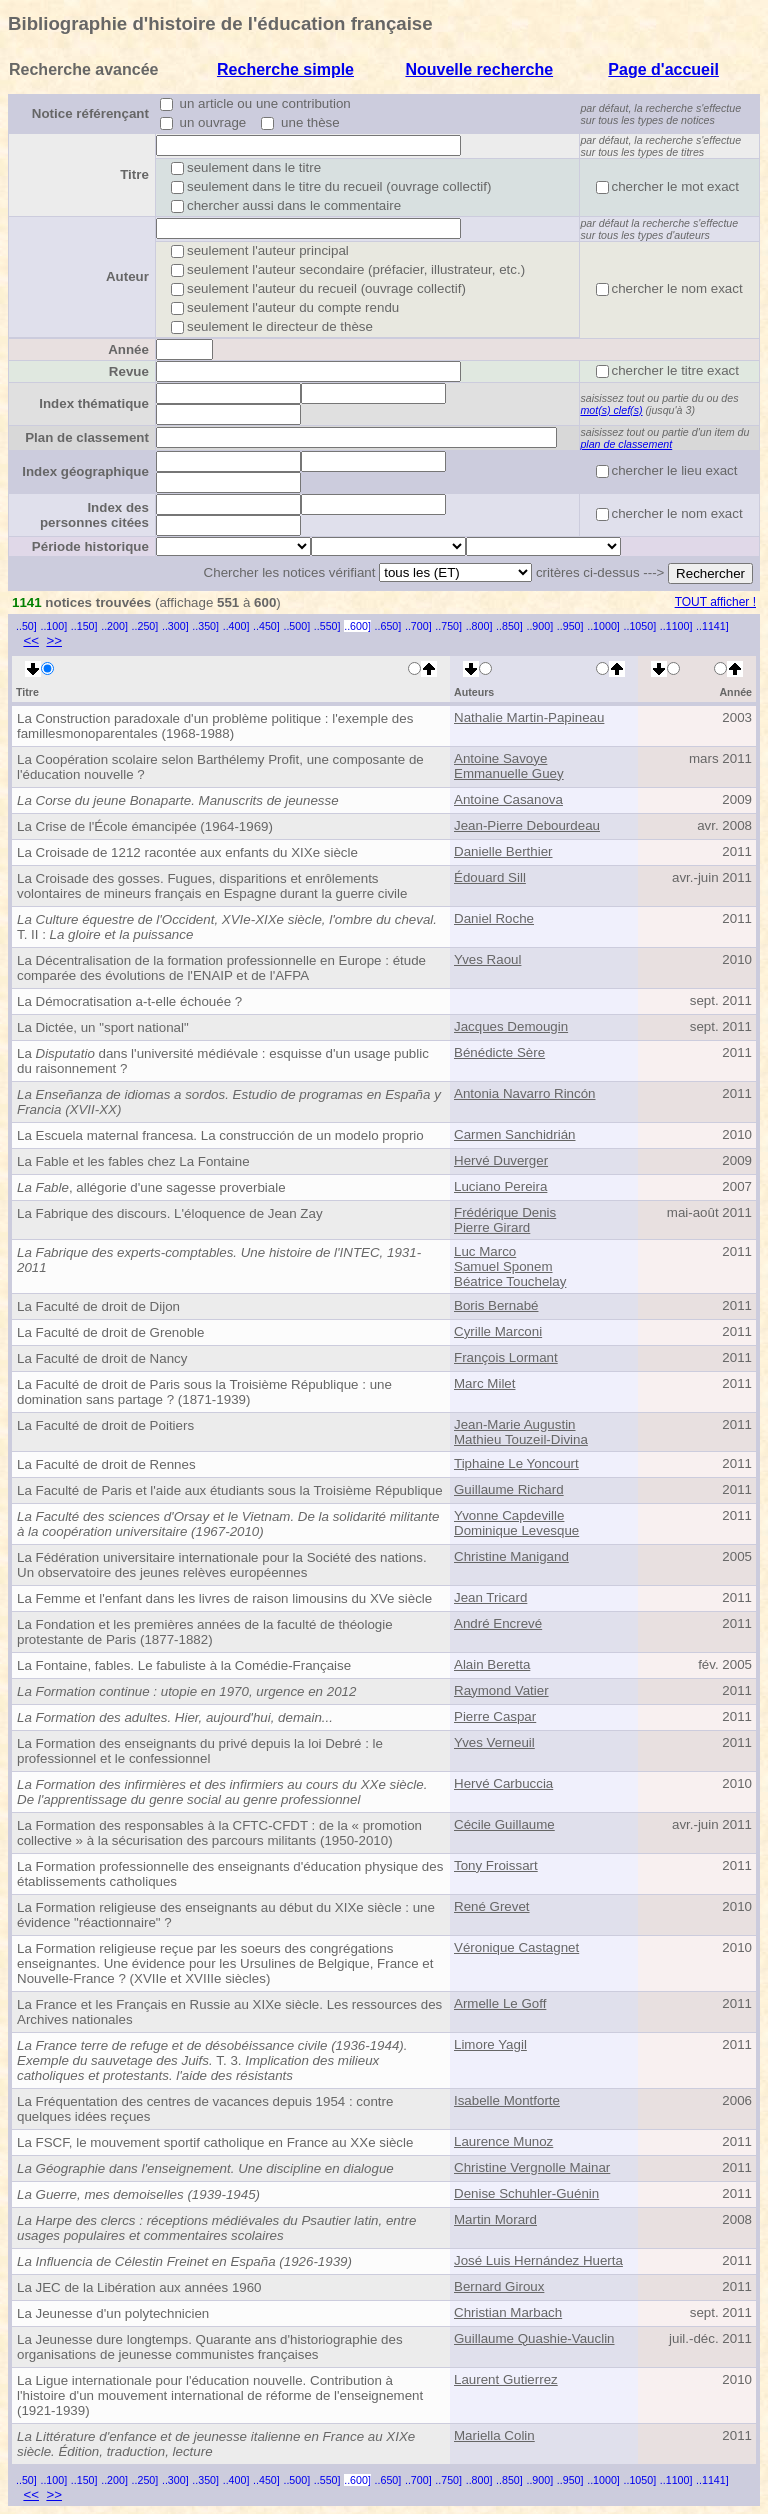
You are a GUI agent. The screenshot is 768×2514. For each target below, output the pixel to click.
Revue (129, 371)
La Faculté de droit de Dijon (98, 1306)
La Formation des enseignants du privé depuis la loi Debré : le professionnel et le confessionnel (200, 1751)
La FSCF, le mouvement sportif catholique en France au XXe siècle (215, 2142)
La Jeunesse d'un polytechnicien (113, 2313)
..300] (175, 626)
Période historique (90, 546)
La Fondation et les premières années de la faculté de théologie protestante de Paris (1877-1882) (205, 1632)
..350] (205, 626)
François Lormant (506, 1357)
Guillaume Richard (509, 1489)
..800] (479, 626)
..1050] (640, 626)
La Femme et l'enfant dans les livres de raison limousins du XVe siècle (224, 1598)
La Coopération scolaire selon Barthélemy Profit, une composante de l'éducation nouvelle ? (220, 767)
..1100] (676, 626)
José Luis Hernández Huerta (538, 2260)
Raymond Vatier (501, 1690)
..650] (388, 626)
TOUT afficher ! (715, 602)
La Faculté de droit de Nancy (102, 1358)
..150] (84, 626)
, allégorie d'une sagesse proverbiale (151, 1187)
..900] (539, 626)
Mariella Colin (494, 2435)
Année (128, 349)
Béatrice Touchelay (510, 1281)
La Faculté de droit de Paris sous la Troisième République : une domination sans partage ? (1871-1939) (204, 1392)
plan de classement (626, 444)
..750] (448, 626)
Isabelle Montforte (507, 2100)
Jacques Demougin (511, 1026)
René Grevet (492, 1906)
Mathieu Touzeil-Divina (521, 1439)
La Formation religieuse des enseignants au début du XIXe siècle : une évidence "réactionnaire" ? (226, 1915)
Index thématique (94, 403)
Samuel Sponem (503, 1266)
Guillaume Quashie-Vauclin (534, 2338)
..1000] (603, 626)
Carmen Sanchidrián (515, 1134)
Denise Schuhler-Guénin (526, 2193)
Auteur (127, 276)
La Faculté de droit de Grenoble (110, 1332)
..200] (114, 626)
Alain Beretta (492, 1664)
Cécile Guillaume (504, 1824)
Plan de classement (87, 437)
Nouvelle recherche (479, 69)
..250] (145, 626)
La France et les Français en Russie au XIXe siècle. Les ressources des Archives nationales (229, 2012)
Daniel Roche (494, 918)
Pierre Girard (492, 1227)
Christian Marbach (508, 2312)
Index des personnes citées (94, 515)
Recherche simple (285, 69)
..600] (357, 626)
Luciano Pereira (500, 1186)
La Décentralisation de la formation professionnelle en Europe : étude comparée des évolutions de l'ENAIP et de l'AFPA (221, 968)
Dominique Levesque (516, 1530)
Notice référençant (90, 113)
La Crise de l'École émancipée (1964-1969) (145, 826)
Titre (134, 174)
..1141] (712, 626)
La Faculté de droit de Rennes (106, 1464)
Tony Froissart (496, 1865)
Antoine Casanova (508, 799)
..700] (418, 626)
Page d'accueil (663, 69)
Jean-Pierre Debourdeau (527, 825)
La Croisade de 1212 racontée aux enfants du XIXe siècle (187, 852)
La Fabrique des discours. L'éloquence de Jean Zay (170, 1213)
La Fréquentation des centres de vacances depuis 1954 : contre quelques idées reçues (205, 2109)
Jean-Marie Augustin (515, 1424)
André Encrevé (498, 1623)
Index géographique (85, 471)
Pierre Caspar (495, 1716)
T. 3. (212, 2060)
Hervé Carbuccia (503, 1783)
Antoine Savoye (500, 758)
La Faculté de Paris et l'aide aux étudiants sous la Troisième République (230, 1490)
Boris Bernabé (496, 1305)
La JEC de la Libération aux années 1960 (139, 2287)
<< (31, 640)
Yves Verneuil (494, 1742)
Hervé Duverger (501, 1160)
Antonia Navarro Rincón (525, 1093)
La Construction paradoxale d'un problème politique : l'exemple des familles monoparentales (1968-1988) (215, 726)
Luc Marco (485, 1251)
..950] (570, 626)
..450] (266, 626)
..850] (509, 626)
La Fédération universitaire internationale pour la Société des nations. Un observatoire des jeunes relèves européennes (222, 1565)
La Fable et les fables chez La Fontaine (133, 1161)
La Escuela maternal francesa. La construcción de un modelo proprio (220, 1135)
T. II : (227, 927)
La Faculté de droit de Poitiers (105, 1425)
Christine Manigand (511, 1556)
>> (54, 640)
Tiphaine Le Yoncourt (516, 1463)
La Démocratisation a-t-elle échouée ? (129, 1001)
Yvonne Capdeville (509, 1515)
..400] (236, 626)
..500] (296, 626)
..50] (26, 626)
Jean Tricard (490, 1597)
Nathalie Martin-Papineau (529, 717)
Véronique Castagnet (516, 1947)
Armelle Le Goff (500, 2003)
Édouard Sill (490, 877)
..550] (327, 626)
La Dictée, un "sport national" (103, 1027)
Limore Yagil (490, 2044)
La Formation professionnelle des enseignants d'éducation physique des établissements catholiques (230, 1874)
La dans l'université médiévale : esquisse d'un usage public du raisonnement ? (223, 1061)
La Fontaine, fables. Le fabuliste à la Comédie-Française (184, 1665)
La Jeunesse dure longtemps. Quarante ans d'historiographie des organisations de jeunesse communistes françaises (210, 2347)
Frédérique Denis (505, 1212)
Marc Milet (484, 1383)
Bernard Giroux (499, 2286)
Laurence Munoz (503, 2141)
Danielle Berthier (503, 851)
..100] (53, 626)
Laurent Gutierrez (506, 2379)
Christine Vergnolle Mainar (532, 2167)
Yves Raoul (487, 959)
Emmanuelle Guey (509, 773)
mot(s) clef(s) (611, 410)
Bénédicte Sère (499, 1052)
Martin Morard (495, 2219)
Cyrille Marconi (498, 1331)
